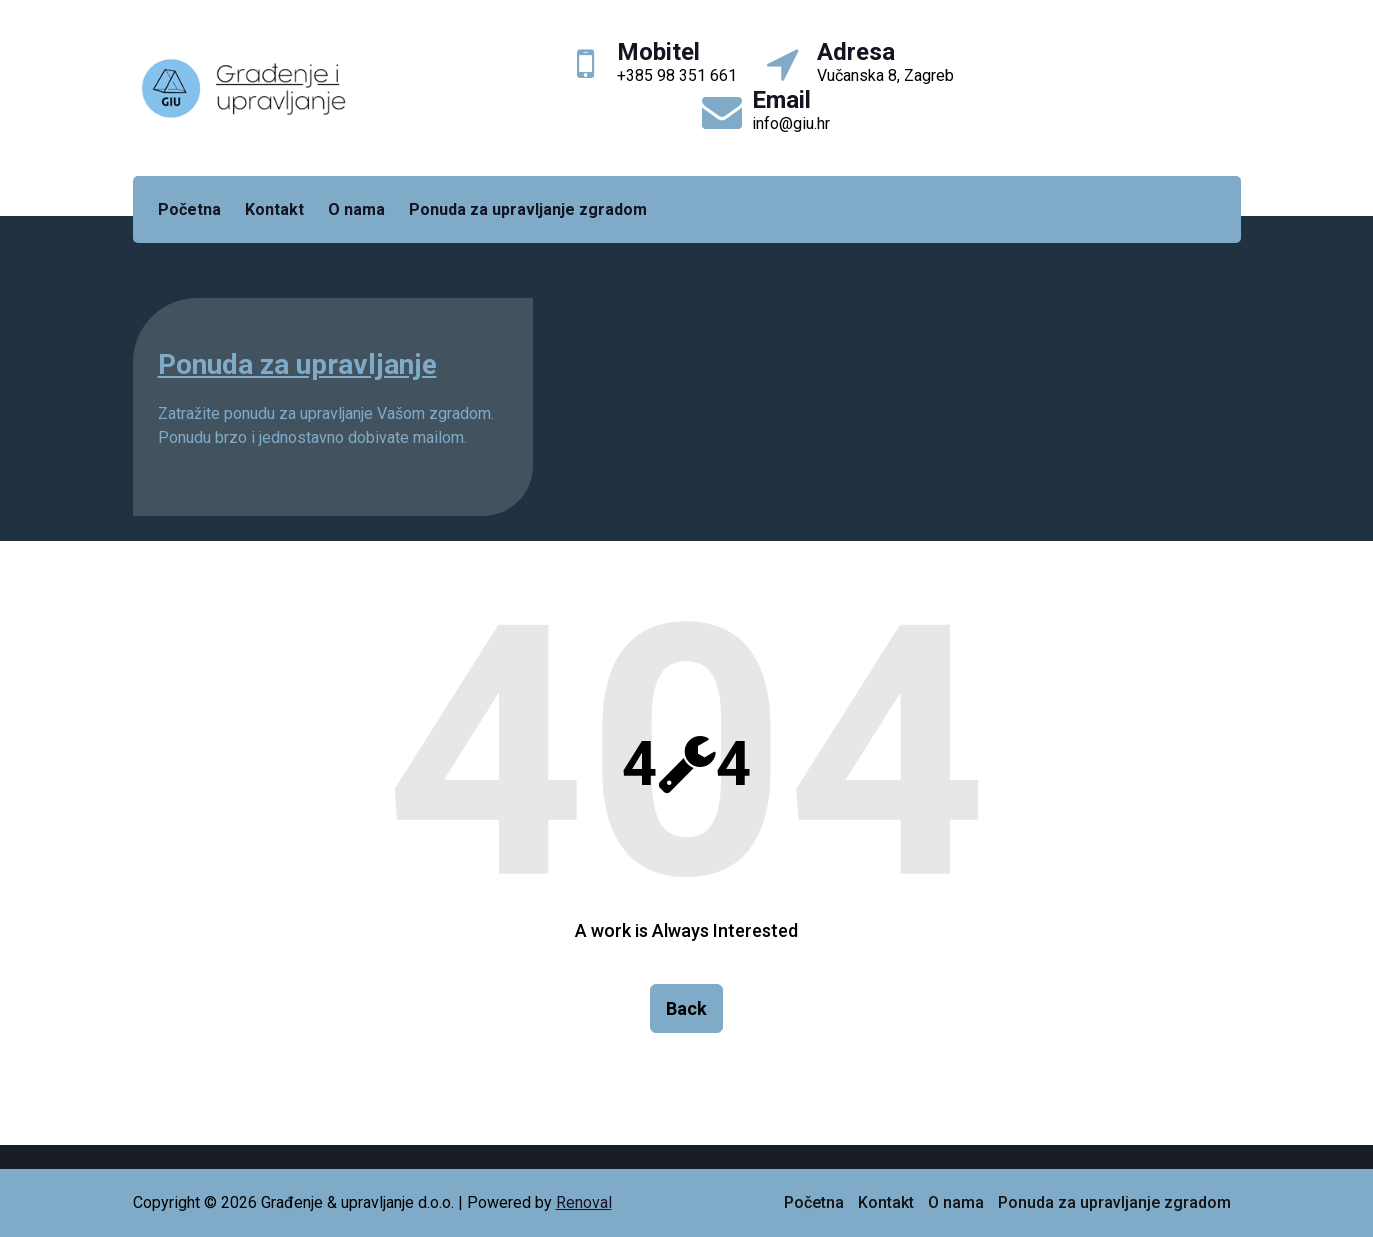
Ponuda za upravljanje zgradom (528, 209)
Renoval (584, 1202)
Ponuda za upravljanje (297, 364)
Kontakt (274, 209)
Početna (189, 209)
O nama (356, 209)
